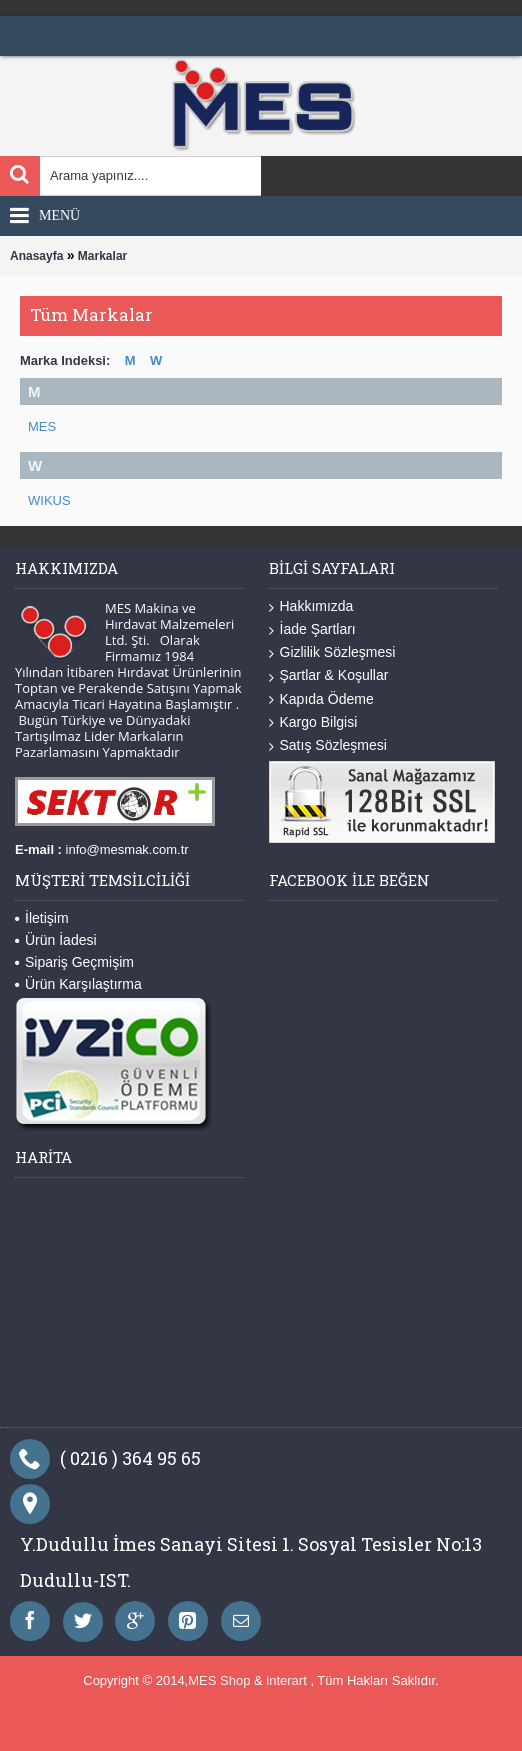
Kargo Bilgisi (313, 722)
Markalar (102, 256)
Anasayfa (36, 256)
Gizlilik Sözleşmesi (332, 652)
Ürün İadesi (56, 940)
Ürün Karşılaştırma (78, 984)
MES (42, 426)
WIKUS (49, 500)
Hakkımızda (311, 606)
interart (288, 1680)
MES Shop (221, 1680)
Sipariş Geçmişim (74, 962)
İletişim (42, 918)
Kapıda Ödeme (321, 699)
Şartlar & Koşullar (329, 675)
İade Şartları (312, 629)
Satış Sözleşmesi (328, 745)
